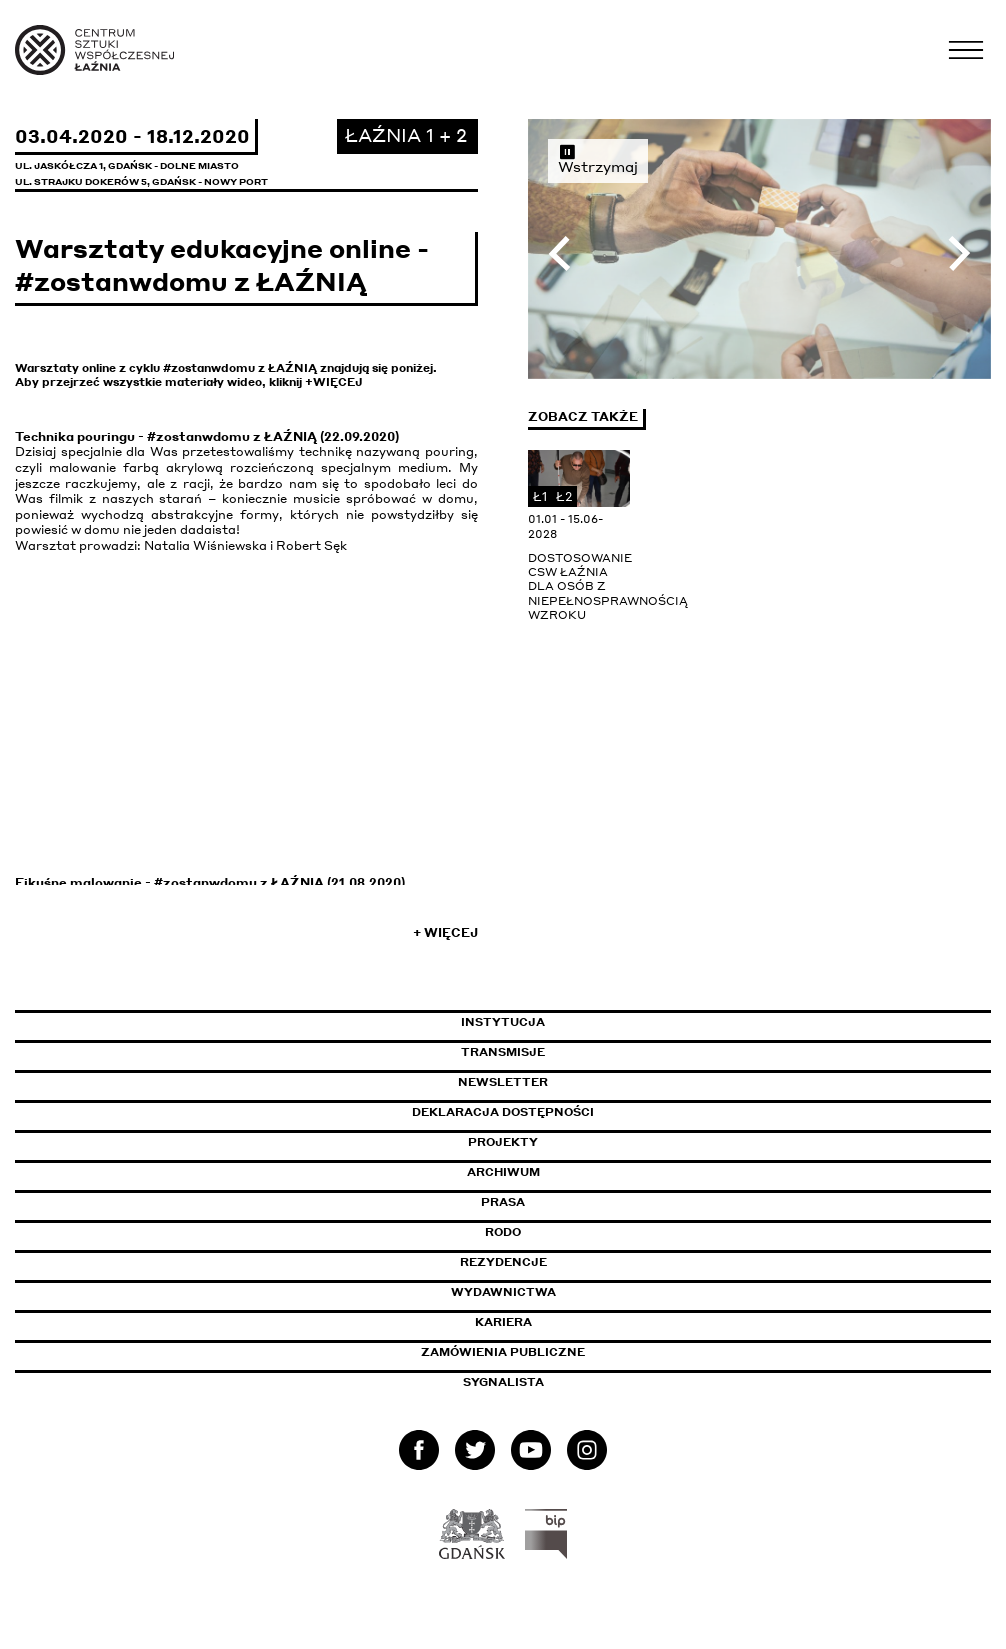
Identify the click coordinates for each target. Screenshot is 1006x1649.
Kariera (503, 1322)
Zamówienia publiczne (548, 1352)
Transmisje (588, 1052)
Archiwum (503, 1172)
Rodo (503, 1232)
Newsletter (503, 1082)
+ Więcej (445, 932)
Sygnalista (503, 1382)
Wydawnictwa (503, 1292)
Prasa (503, 1202)
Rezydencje (503, 1262)
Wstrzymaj (598, 159)
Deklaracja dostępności (503, 1112)
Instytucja (503, 1022)
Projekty (503, 1142)
